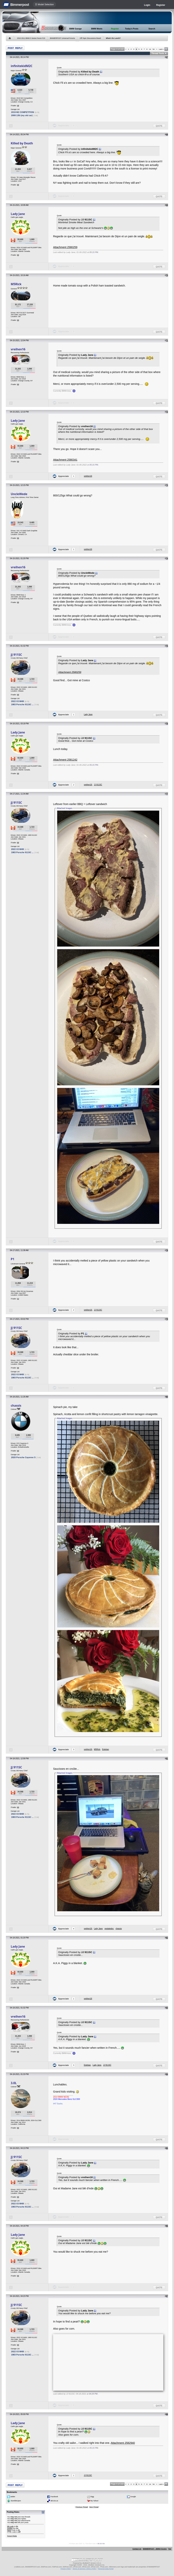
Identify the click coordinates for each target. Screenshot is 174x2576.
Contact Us (136, 2549)
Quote (159, 126)
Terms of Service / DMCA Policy (84, 2569)
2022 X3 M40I (17, 701)
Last (161, 49)
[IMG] (9, 2530)
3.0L (13, 2083)
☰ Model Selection (44, 4)
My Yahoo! (94, 2501)
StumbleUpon (16, 2501)
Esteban (105, 1749)
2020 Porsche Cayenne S (23, 1457)
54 (153, 49)
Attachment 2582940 (123, 2442)
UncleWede (19, 494)
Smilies (10, 2528)
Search (151, 29)
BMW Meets (96, 29)
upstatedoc (109, 1929)
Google (133, 2497)
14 (150, 49)
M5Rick (16, 284)
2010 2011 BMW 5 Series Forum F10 (31, 38)
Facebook (54, 2497)
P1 (12, 1259)
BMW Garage (75, 29)
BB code (10, 2526)
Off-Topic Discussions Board (90, 38)
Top (169, 2549)
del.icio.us (54, 2501)
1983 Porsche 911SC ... (22, 704)
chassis (16, 1405)
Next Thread (93, 2507)
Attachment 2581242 (65, 759)
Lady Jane (18, 214)
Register (160, 5)
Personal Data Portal (105, 2569)
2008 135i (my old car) (21, 115)
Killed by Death (22, 143)
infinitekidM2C (21, 66)
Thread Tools (157, 53)
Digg (92, 2497)
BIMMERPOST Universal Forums (62, 38)
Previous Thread (82, 2507)
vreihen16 (18, 349)
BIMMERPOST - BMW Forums (155, 2549)
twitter (13, 2497)
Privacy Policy (66, 2569)
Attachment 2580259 (65, 247)
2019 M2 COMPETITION (22, 112)
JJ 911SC (16, 655)
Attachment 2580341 (65, 459)
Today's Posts (131, 29)
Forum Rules (12, 2536)
